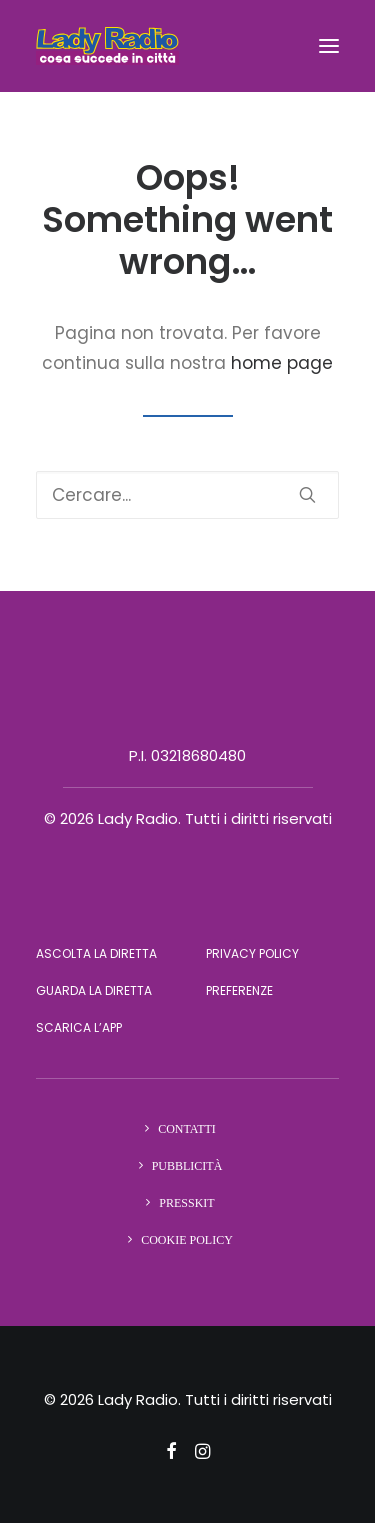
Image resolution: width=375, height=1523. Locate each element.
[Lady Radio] (107, 46)
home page (282, 363)
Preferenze (239, 990)
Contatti (187, 1129)
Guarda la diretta (94, 990)
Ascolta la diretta (96, 953)
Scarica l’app (79, 1027)
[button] (329, 46)
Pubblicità (187, 1166)
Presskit (186, 1203)
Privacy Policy (252, 953)
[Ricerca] (187, 495)
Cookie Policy (187, 1240)
